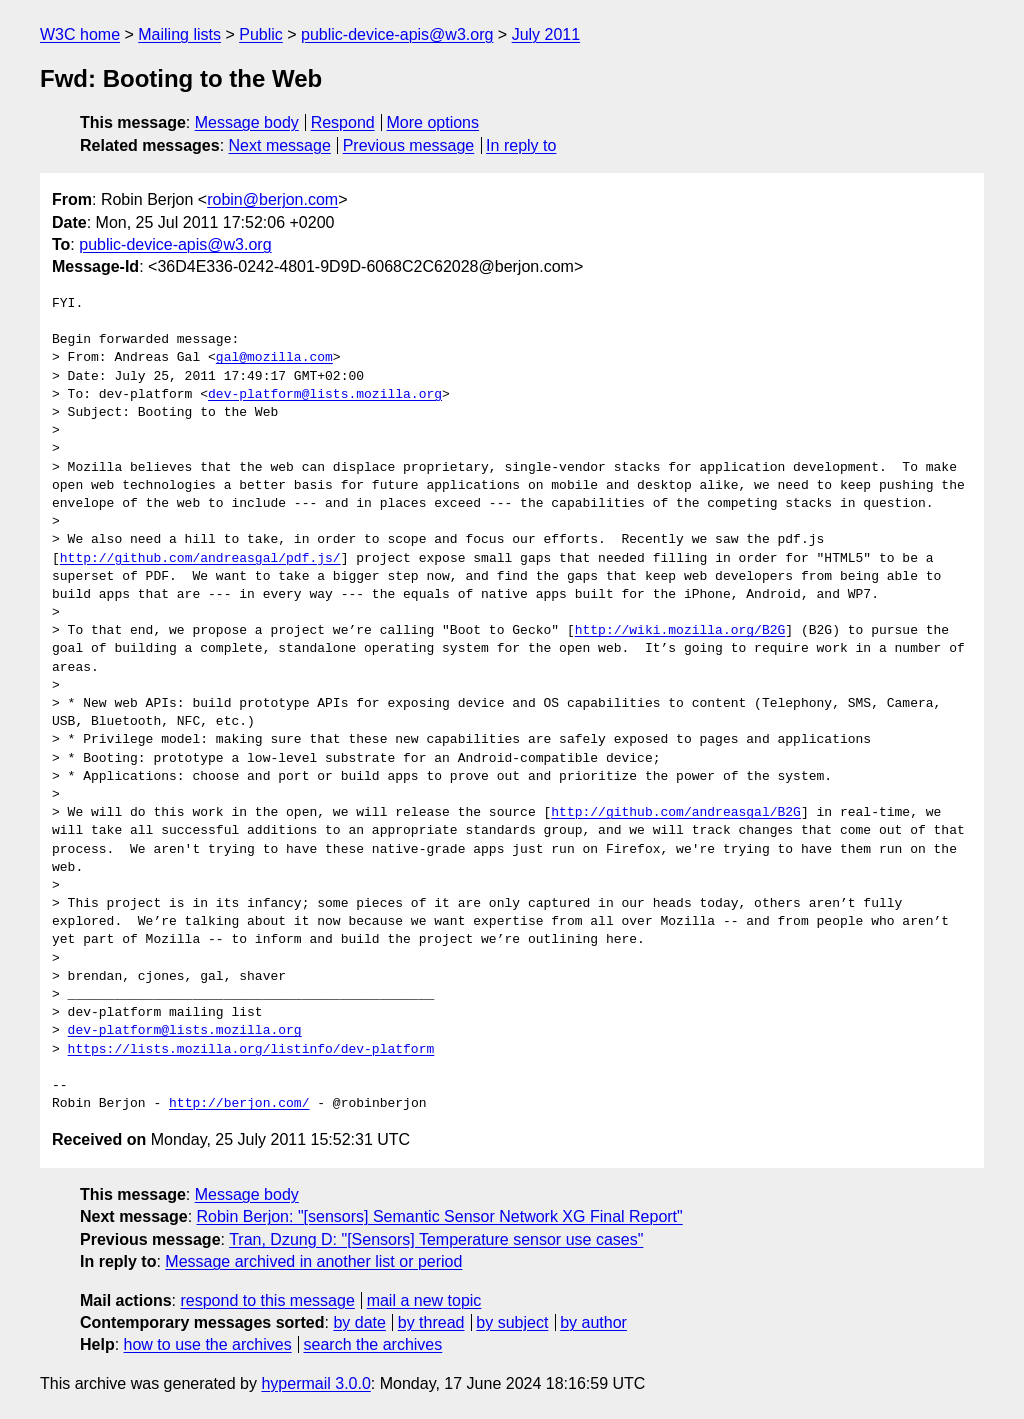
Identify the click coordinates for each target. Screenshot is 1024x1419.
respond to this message (267, 1300)
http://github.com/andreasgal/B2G (676, 813)
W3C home (80, 34)
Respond (343, 122)
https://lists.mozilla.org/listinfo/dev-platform (251, 1050)
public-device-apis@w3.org (397, 34)
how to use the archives (208, 1344)
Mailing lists (179, 34)
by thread (431, 1322)
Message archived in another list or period (313, 1261)
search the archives (373, 1344)
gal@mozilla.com (274, 358)
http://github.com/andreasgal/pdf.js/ (200, 559)
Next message (280, 145)
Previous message (409, 145)
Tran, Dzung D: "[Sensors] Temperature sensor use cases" (436, 1239)
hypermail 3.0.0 (315, 1383)
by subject (512, 1322)
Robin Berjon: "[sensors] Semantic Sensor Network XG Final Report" (440, 1216)
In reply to (521, 145)
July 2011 (546, 34)
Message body (247, 122)
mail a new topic (424, 1300)
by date (359, 1322)
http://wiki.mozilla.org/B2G (680, 631)
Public (261, 34)
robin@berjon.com (272, 199)
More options (433, 122)
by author (593, 1322)
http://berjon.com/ (239, 1104)
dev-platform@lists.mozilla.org (325, 395)
